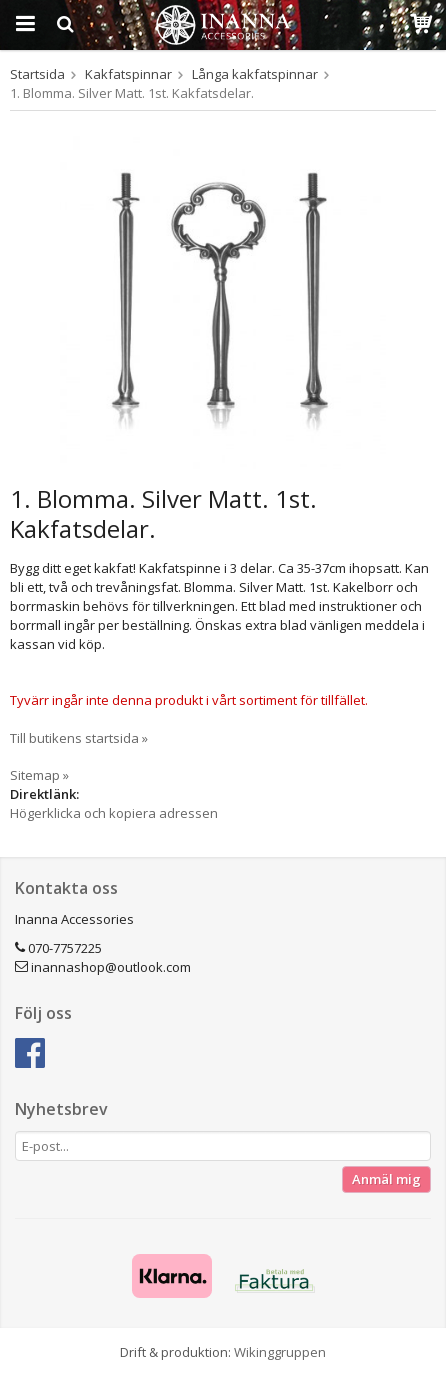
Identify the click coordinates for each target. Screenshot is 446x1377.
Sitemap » (39, 775)
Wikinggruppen (280, 1352)
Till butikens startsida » (79, 738)
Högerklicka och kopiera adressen (114, 813)
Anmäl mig (386, 1179)
